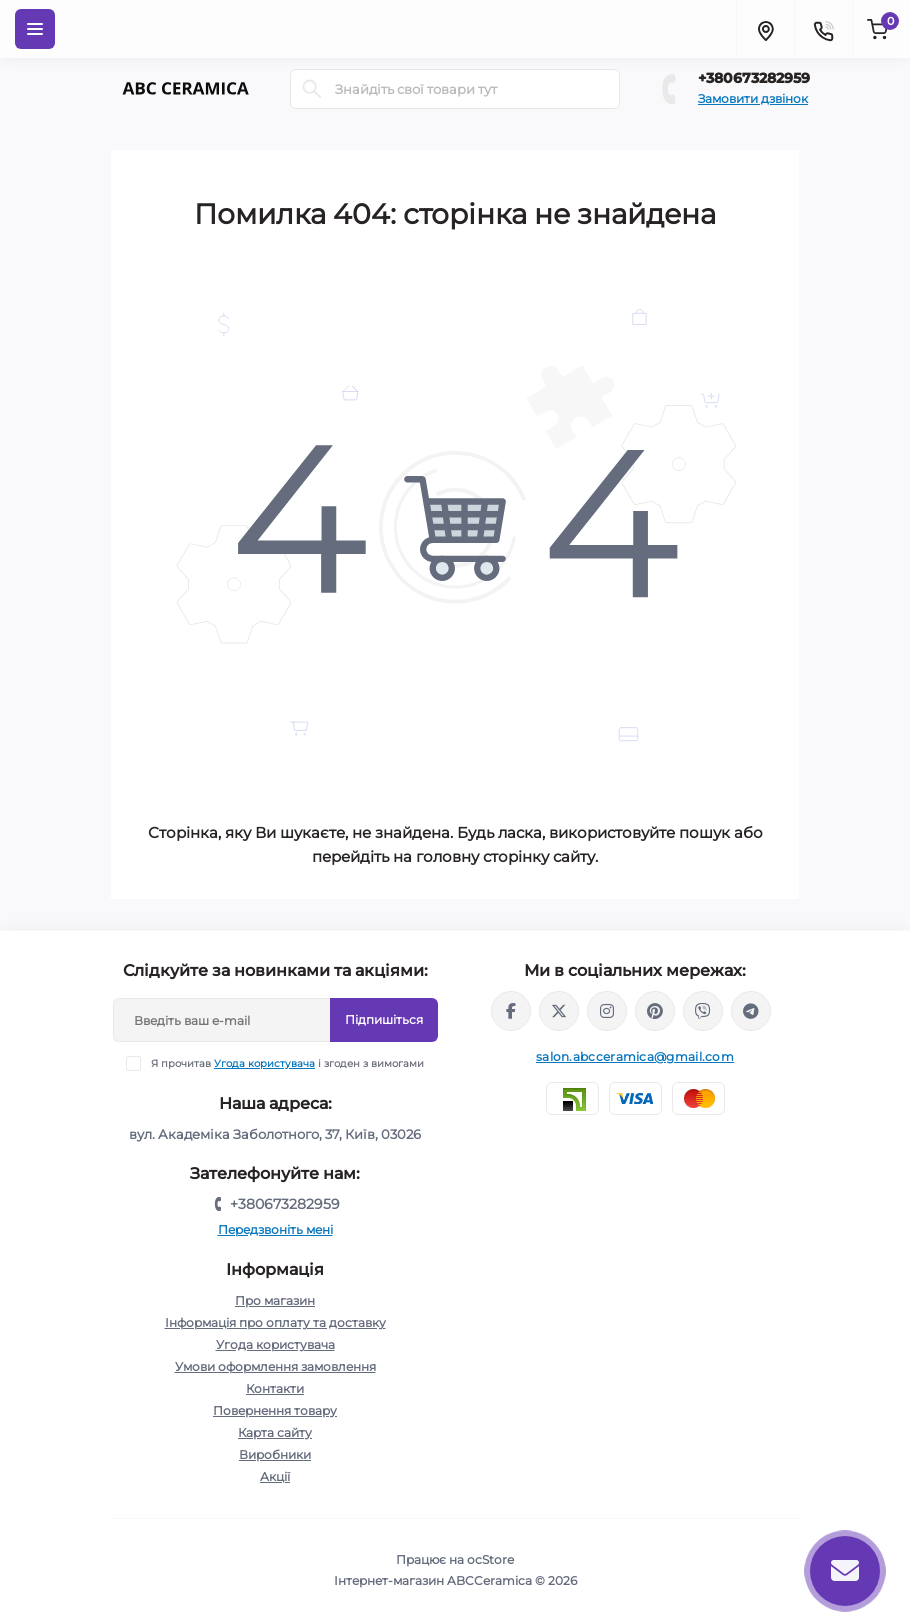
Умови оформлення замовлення (275, 1366)
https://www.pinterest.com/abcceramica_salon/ (655, 1011)
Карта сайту (275, 1432)
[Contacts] (823, 29)
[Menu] (35, 29)
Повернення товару (275, 1410)
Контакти (275, 1388)
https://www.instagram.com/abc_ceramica (607, 1011)
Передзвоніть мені (275, 1229)
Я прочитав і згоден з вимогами (287, 1063)
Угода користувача (264, 1063)
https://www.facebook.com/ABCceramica (511, 1011)
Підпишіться (384, 1019)
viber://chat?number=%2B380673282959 (703, 1011)
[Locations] (765, 29)
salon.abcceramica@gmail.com (635, 1056)
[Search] (312, 89)
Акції (275, 1476)
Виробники (275, 1454)
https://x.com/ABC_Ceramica (559, 1011)
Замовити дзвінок (753, 98)
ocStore (490, 1559)
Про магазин (275, 1300)
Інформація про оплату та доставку (275, 1322)
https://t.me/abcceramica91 (751, 1011)
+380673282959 (754, 78)
